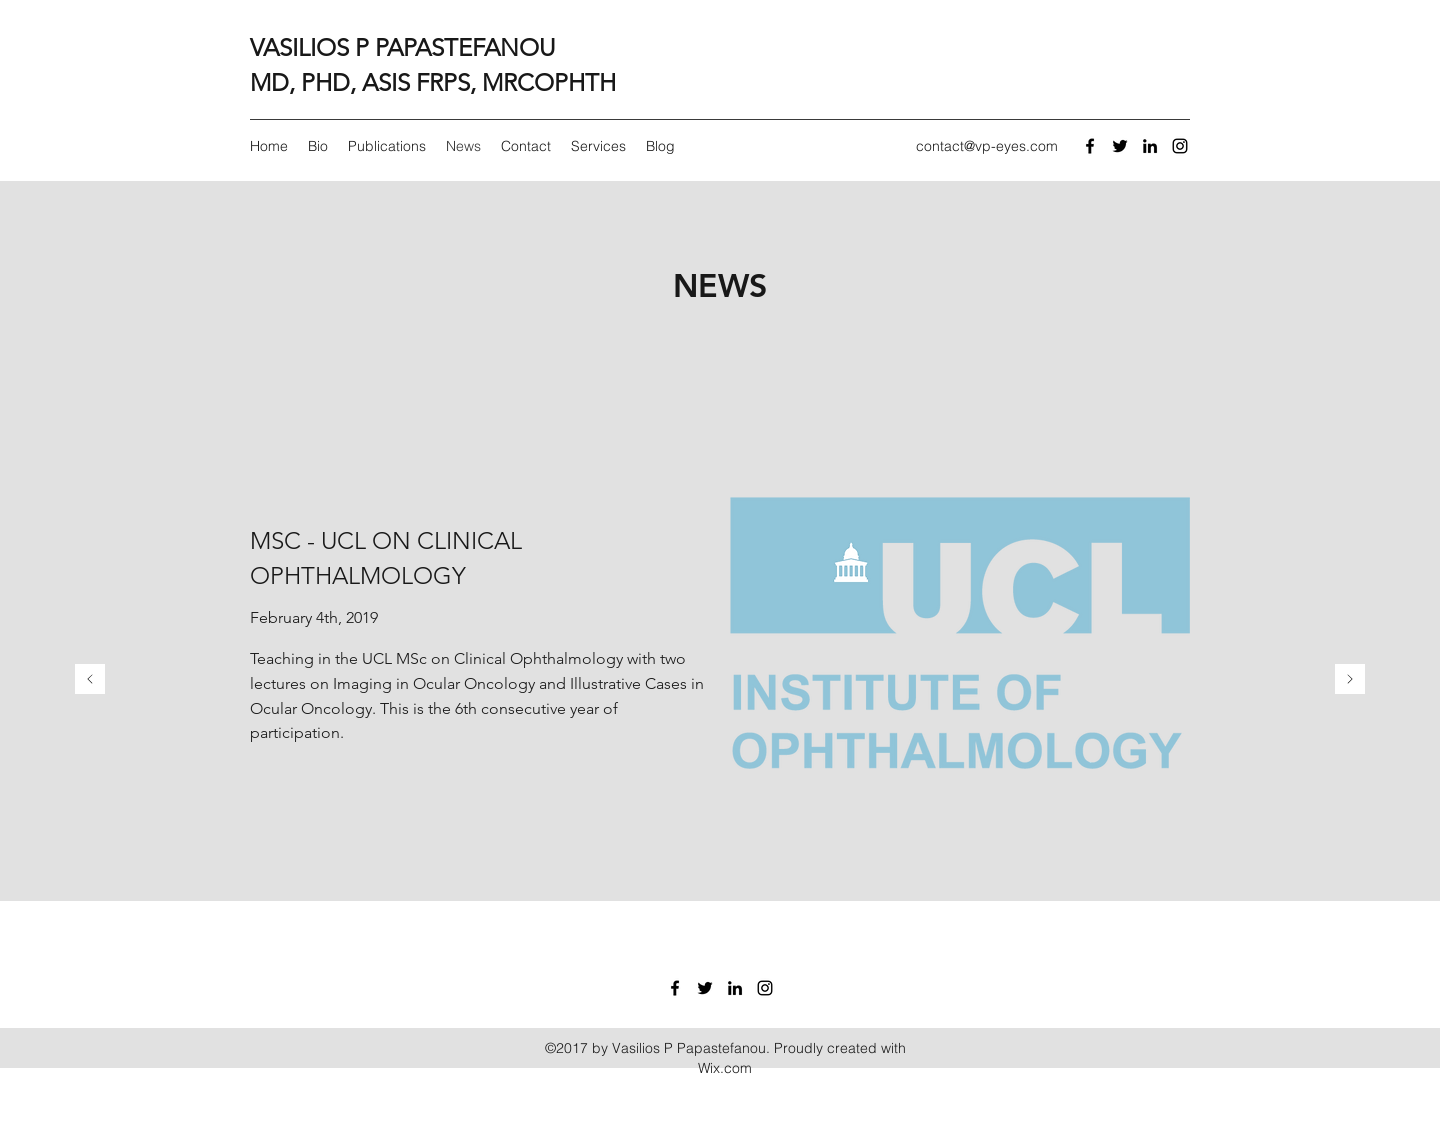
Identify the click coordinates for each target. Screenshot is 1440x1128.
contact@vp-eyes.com (987, 146)
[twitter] (1120, 146)
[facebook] (1090, 146)
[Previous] (90, 680)
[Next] (1350, 680)
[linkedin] (1150, 146)
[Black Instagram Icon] (1180, 146)
